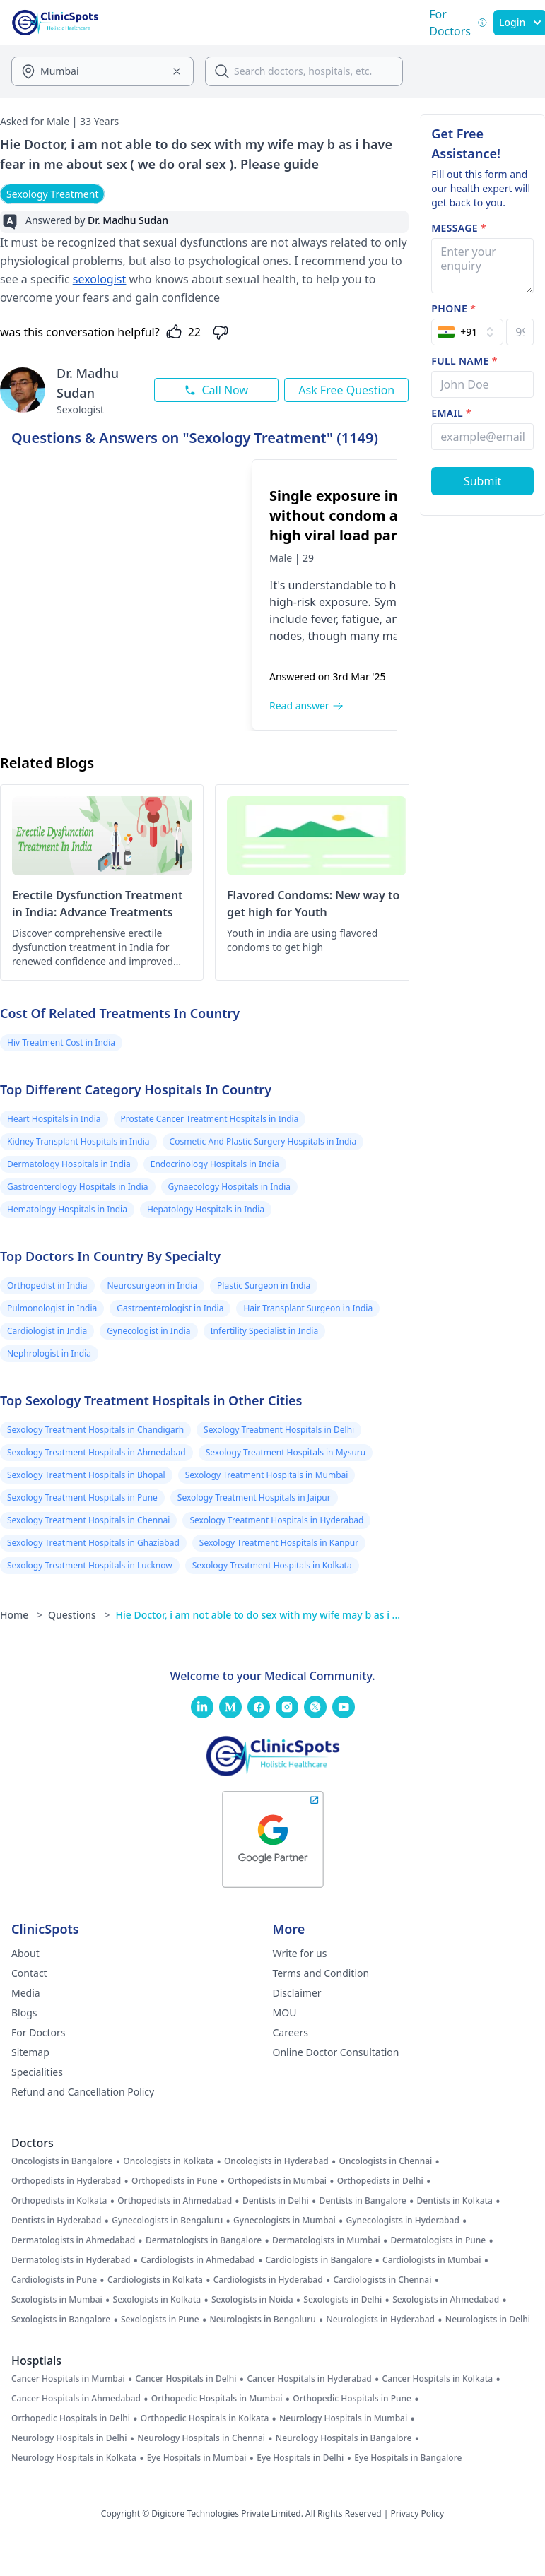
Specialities (37, 2072)
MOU (285, 2012)
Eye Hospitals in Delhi (300, 2458)
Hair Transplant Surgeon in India (308, 1308)
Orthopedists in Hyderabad (66, 2181)
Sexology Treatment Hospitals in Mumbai (266, 1475)
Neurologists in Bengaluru (262, 2319)
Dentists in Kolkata (455, 2200)
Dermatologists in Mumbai (326, 2240)
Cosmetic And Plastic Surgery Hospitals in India (263, 1141)
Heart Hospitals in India (54, 1119)
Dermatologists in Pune (438, 2240)
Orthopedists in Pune (174, 2181)
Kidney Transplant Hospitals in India (78, 1141)
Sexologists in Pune (160, 2319)
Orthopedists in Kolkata (59, 2200)
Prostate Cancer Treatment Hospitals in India (210, 1119)
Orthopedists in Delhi (380, 2181)
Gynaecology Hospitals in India (229, 1187)
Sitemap (30, 2052)
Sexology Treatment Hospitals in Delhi (279, 1430)
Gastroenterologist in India (170, 1308)
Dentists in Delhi (275, 2200)
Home (21, 1614)
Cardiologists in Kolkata (155, 2280)
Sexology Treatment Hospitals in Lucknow (89, 1565)
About (25, 1953)
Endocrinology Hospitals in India (215, 1164)
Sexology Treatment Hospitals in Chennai (88, 1520)
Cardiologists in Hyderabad (268, 2280)
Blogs (24, 2012)
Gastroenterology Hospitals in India (77, 1187)
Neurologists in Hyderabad (381, 2319)
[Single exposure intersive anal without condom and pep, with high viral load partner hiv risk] (131, 595)
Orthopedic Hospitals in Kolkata (205, 2418)
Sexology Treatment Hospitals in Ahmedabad (96, 1452)
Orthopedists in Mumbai (277, 2181)
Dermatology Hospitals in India (69, 1164)
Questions (79, 1614)
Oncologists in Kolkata (168, 2161)
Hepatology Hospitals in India (205, 1209)
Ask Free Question (346, 390)
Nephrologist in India (49, 1353)
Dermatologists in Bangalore (204, 2240)
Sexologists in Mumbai (56, 2299)
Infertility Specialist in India (265, 1331)
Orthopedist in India (47, 1286)
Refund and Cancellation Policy (82, 2091)
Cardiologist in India (47, 1331)
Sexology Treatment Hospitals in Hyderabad (276, 1520)
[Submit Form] (482, 481)
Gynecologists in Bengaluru (167, 2220)
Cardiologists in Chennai (382, 2280)
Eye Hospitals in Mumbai (197, 2458)
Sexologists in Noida (252, 2299)
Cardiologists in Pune (54, 2280)
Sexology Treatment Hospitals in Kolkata (272, 1565)
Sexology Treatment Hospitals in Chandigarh (95, 1430)
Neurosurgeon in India (152, 1286)
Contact (29, 1973)
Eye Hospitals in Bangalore (408, 2458)
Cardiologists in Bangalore (319, 2260)
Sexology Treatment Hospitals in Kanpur (278, 1543)
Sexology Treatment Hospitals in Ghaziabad (93, 1543)
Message (458, 228)
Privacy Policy (417, 2513)
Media (25, 1992)
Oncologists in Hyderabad (276, 2161)
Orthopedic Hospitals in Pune (352, 2398)
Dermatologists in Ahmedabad (73, 2240)
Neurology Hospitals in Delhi (69, 2438)
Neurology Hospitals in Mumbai (343, 2418)
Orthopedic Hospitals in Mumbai (217, 2398)
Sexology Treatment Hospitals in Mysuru (286, 1452)
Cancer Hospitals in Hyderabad (309, 2379)
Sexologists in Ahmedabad (445, 2299)
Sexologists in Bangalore (60, 2319)
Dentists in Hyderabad (56, 2220)
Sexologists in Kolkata (157, 2299)
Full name (464, 360)
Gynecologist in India (148, 1331)
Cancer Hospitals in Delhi (186, 2379)
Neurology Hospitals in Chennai (201, 2438)
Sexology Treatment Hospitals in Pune (82, 1497)
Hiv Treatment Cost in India (61, 1042)
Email (451, 413)
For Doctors (38, 2032)
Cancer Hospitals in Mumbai (68, 2379)
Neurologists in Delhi (487, 2319)
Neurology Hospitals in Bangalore (344, 2438)
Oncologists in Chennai (386, 2161)
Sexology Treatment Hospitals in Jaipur (254, 1497)
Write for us (300, 1953)
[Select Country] (467, 332)
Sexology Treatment (52, 194)
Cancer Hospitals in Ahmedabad (76, 2398)
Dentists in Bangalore (363, 2200)
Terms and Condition (321, 1973)
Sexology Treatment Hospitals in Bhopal (86, 1475)
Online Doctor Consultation (336, 2052)
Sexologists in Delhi (342, 2299)
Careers (290, 2032)
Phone (453, 308)
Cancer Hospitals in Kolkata (437, 2379)
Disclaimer (297, 1992)
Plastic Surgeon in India (263, 1286)
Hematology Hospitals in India (67, 1209)
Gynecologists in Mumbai (284, 2220)
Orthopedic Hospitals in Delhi (70, 2418)
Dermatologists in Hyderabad (71, 2260)
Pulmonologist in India (52, 1308)
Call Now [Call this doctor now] (216, 390)
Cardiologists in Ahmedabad (198, 2260)
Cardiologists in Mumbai (431, 2260)
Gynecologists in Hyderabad (402, 2220)
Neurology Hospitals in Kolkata (73, 2458)
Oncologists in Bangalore (62, 2161)
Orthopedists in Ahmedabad (174, 2200)
